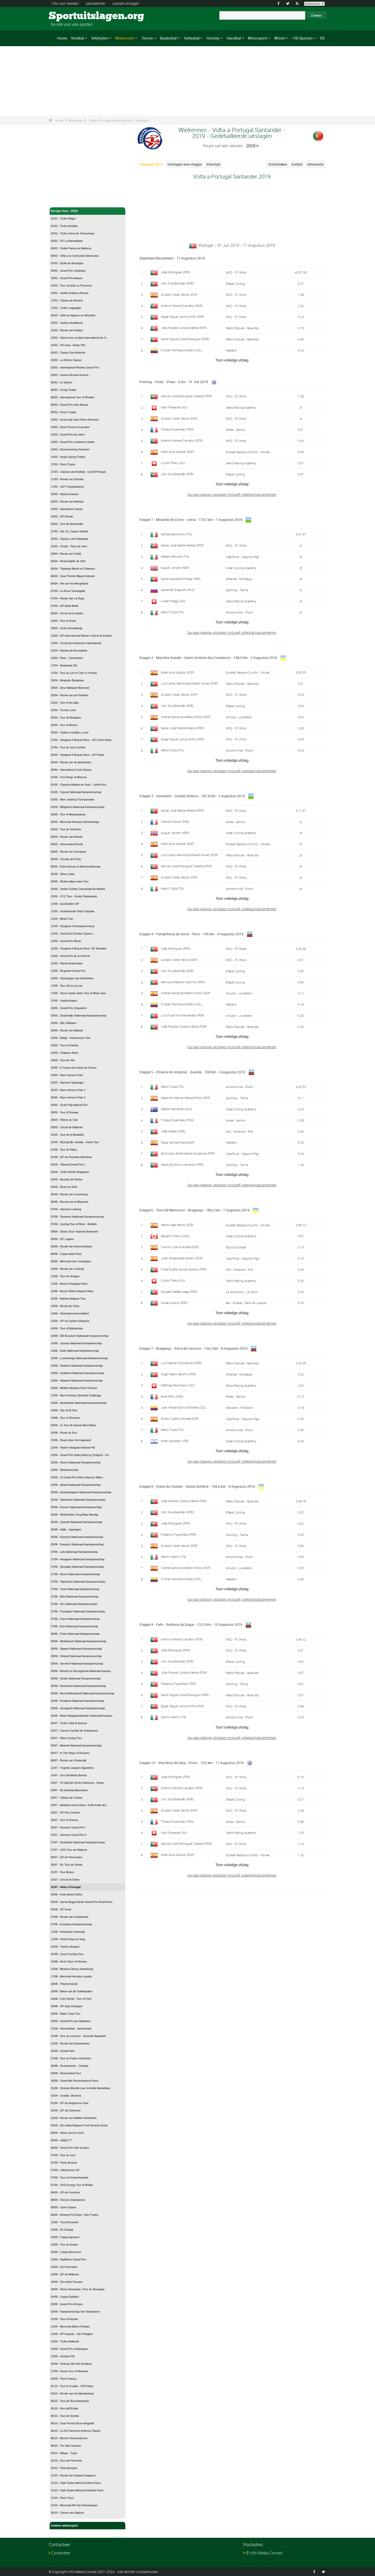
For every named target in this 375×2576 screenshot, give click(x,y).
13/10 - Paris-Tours (62, 2497)
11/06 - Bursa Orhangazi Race (69, 1283)
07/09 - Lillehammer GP (65, 2170)
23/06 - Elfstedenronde (64, 1469)
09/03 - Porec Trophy (63, 412)
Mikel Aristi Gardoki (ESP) (177, 452)
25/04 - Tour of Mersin (64, 725)
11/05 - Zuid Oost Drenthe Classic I (72, 933)
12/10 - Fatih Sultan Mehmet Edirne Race (76, 2482)
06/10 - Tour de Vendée (65, 2415)
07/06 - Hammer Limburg (66, 1209)
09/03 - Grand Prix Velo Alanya (69, 404)
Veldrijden (99, 38)
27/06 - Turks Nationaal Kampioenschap (75, 1589)
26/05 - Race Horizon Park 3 (68, 1097)
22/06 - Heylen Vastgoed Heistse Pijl (73, 1447)
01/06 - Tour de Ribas (64, 1149)
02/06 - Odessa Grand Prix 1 (68, 1164)
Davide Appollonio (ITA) (176, 534)
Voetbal (77, 38)
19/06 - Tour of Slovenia (65, 1417)
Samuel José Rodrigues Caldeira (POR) (186, 396)
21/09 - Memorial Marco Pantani (70, 2326)
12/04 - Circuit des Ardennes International (76, 643)
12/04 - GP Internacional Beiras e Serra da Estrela (81, 635)
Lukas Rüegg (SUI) (173, 601)
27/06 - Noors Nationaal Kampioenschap (75, 1574)
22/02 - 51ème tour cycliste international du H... (79, 337)
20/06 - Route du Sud (64, 1432)
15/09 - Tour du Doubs (64, 2244)
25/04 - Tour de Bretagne (66, 717)
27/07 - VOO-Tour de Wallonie (69, 1849)
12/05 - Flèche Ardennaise (67, 963)
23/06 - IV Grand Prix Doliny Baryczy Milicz (77, 1477)
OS (322, 38)
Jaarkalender (95, 3)
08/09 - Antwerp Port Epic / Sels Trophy (75, 2214)
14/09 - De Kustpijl (62, 2229)
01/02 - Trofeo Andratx (64, 225)
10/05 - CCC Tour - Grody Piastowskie (74, 896)
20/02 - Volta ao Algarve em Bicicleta (73, 315)
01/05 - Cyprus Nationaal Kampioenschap (76, 792)
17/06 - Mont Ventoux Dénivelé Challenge (76, 1395)
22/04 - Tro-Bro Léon (63, 710)
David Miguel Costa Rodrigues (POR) (185, 339)
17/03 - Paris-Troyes (63, 464)
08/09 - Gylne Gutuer (63, 2207)
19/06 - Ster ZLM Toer (64, 1410)
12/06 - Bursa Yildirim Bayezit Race (72, 1291)
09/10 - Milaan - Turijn (64, 2453)
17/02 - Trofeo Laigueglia (66, 307)
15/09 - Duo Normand (64, 2266)
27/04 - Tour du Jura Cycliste (68, 747)
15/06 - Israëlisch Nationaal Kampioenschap (77, 1373)
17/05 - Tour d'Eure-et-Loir (67, 985)
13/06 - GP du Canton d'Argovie (70, 1320)
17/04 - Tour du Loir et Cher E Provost (74, 672)
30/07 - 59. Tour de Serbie (66, 1864)
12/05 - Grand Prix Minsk (66, 941)
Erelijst (297, 164)
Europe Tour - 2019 (88, 211)
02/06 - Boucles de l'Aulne (66, 1179)
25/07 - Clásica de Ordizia (66, 1797)
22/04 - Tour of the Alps (65, 702)
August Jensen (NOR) (175, 568)
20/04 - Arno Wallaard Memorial (70, 687)
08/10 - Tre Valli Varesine (66, 2445)
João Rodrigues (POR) (175, 272)
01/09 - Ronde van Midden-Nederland (74, 2117)
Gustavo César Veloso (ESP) (179, 294)
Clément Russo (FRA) (175, 822)
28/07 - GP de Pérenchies (66, 1857)
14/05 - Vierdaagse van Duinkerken (72, 978)
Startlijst (213, 164)
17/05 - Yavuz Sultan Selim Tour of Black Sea (78, 993)
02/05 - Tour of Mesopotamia (68, 814)
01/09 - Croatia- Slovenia (66, 2095)
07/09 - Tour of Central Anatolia (69, 2177)
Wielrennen (124, 38)
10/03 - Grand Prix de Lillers (68, 434)
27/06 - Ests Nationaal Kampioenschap (74, 1626)
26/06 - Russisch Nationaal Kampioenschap (77, 1544)
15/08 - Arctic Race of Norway (69, 1961)
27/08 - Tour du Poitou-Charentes (71, 2058)
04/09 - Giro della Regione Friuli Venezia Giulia (79, 2125)
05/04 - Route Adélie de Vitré (68, 561)
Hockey (212, 38)
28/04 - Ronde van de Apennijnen (71, 762)
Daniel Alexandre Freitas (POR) (181, 579)
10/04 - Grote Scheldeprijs (67, 628)
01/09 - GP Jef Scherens (66, 2110)
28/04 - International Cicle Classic (71, 769)
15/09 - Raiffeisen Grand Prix (68, 2259)
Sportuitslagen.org (67, 16)
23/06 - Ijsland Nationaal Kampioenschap (76, 1484)
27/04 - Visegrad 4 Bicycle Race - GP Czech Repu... (82, 739)
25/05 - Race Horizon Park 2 (68, 1089)
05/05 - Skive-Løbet (63, 873)
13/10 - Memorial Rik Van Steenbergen (74, 2505)
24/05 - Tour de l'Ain (63, 1060)
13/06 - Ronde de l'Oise (65, 1306)
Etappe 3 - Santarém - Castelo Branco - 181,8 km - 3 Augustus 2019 (192, 796)
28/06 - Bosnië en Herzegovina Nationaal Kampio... (82, 1670)
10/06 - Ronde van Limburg (67, 1268)
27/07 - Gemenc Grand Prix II (69, 1834)
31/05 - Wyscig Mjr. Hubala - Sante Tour (75, 1142)
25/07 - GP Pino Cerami (65, 1812)
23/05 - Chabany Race (64, 1052)
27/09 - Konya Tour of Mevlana (69, 2371)
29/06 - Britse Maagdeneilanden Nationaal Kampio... (82, 1715)
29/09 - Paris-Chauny (64, 2378)
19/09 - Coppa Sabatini (65, 2296)
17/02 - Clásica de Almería (67, 300)
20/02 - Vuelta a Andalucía (67, 322)
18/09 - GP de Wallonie (65, 2274)
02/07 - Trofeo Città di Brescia (69, 1723)
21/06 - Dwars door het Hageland (71, 1440)
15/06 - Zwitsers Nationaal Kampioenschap (77, 1365)
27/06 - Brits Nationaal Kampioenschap (74, 1596)
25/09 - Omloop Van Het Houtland (71, 2363)
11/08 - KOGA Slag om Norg (68, 1939)
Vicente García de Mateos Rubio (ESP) (185, 717)
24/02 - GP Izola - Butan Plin (68, 345)
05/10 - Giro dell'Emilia (64, 2408)
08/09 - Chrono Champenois (68, 2199)
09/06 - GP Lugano (62, 1238)
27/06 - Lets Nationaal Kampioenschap (74, 1551)
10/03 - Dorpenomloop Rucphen (70, 449)
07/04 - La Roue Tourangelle (68, 590)
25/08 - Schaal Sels (62, 2050)
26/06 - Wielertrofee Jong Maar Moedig (74, 1514)
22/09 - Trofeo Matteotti (65, 2341)
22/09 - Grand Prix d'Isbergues (69, 2348)
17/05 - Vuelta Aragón (64, 1000)
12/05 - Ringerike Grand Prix (68, 970)
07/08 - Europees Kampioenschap (71, 1924)
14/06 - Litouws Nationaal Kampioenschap (76, 1343)
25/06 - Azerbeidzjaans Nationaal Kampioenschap (81, 1492)
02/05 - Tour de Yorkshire (66, 829)
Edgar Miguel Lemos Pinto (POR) (182, 317)
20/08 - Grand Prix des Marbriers (71, 2021)
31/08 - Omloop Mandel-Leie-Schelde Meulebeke (80, 2088)
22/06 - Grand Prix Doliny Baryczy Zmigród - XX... (81, 1454)
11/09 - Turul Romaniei (64, 2222)
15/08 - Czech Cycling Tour (67, 1954)
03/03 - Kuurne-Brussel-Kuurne (70, 374)
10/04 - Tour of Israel (63, 620)
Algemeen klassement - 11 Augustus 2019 (172, 258)
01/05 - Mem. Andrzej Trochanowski (72, 799)
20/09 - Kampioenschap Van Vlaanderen (75, 2311)
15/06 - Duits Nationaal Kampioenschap (75, 1350)
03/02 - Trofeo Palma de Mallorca (71, 248)
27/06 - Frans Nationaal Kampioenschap (75, 1618)
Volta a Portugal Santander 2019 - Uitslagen (119, 120)
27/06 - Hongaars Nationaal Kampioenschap (77, 1559)
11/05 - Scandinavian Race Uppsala (73, 911)
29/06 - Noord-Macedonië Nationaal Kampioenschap (82, 1693)
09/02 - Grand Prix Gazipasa (68, 270)
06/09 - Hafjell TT (61, 2140)
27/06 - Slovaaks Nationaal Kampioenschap (77, 1566)
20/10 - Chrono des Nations (67, 2512)
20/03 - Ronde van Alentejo (67, 501)
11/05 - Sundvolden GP (65, 903)
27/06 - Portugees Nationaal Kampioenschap (78, 1611)
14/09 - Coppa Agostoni (65, 2237)
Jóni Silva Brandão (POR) (177, 283)
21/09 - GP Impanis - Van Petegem (72, 2333)
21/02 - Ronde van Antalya (67, 330)
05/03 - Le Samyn (61, 382)
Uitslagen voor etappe (185, 164)
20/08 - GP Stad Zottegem (67, 2006)
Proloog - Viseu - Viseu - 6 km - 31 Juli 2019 (173, 381)
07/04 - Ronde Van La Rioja (67, 598)
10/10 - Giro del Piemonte (66, 2460)
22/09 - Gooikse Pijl (62, 2356)
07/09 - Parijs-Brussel (64, 2162)
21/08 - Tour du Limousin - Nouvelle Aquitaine (78, 2035)
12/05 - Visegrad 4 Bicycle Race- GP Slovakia (78, 948)
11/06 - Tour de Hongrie (65, 1276)
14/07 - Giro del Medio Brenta (69, 1775)
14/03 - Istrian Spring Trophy (68, 456)
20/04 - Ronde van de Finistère (69, 695)
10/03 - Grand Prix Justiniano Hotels (73, 441)
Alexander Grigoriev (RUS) (178, 590)
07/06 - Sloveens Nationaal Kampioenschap (77, 1216)
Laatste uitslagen (125, 3)
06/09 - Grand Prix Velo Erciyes (70, 2147)
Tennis (147, 38)
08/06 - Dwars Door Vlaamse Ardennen (74, 1231)
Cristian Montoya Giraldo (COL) (181, 350)
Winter (279, 38)
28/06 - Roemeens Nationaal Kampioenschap (78, 1685)
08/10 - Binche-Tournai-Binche (69, 2438)
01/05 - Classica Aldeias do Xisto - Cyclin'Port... (79, 784)
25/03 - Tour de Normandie (67, 523)
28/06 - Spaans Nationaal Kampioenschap (76, 1648)
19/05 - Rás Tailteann (64, 1022)
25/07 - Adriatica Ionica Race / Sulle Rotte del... (79, 1805)
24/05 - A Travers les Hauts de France (74, 1067)
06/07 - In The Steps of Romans (70, 1752)
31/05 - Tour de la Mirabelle (67, 1134)
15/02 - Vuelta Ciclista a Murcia (70, 292)
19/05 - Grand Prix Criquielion (69, 1008)
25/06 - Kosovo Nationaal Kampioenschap (76, 1507)
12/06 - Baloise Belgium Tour (68, 1298)
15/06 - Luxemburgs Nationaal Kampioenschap (79, 1358)
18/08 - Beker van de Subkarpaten (72, 1991)
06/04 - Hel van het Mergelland (69, 583)
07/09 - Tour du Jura (63, 2155)
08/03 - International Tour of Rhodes (72, 397)
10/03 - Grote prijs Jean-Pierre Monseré (75, 419)
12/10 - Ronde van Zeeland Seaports (73, 2475)
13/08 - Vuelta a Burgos (65, 1946)
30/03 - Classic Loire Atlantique (70, 538)
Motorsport (257, 38)
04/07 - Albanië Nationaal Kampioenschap (76, 1745)
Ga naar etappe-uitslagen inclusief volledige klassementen (231, 494)
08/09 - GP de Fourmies (65, 2192)
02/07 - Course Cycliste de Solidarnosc (74, 1730)
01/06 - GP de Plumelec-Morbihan (71, 1157)
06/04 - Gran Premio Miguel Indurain (73, 576)
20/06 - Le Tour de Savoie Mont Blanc (74, 1425)
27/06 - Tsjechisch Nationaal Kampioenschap (78, 1581)
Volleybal (192, 38)
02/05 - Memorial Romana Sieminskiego (75, 821)
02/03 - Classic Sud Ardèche (68, 352)
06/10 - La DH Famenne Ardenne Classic (76, 2430)
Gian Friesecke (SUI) (174, 407)
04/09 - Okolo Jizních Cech (67, 2132)
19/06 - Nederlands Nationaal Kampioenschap (79, 1402)
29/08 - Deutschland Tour (66, 2073)
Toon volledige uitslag (231, 360)
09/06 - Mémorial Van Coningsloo (71, 1261)
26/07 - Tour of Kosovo (64, 1819)
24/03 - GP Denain (62, 516)
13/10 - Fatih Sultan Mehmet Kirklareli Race (77, 2490)
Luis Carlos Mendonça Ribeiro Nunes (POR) (189, 683)
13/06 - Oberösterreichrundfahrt (70, 1313)
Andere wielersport (88, 2525)
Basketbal (168, 38)
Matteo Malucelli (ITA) (175, 556)
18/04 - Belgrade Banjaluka (67, 680)
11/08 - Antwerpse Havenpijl (68, 1931)
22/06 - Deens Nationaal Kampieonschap (76, 1462)
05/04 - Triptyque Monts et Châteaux (73, 568)
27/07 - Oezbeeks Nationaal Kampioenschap (78, 1842)
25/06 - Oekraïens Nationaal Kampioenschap (78, 1499)
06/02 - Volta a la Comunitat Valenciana (75, 255)
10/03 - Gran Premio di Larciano (70, 427)
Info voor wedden (65, 3)
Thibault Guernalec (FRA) (177, 429)
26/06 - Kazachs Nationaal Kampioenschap (77, 1536)
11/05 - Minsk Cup (62, 918)
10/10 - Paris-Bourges (64, 2468)
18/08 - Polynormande (64, 1983)
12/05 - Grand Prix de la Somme (70, 955)
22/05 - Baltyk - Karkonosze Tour (70, 1037)
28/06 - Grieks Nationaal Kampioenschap (76, 1678)
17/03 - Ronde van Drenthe (67, 479)
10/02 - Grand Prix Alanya (66, 278)
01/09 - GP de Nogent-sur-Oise (70, 2103)
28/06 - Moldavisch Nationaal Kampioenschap (78, 1641)
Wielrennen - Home (64, 200)
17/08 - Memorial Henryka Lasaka (71, 1976)
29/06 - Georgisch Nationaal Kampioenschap (78, 1708)
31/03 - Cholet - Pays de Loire (69, 546)
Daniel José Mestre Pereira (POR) (182, 545)
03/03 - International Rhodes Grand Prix (75, 367)
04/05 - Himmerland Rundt (67, 844)
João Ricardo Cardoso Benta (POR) (184, 328)
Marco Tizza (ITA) (172, 612)
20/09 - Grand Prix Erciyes (67, 2304)
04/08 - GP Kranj (61, 1909)
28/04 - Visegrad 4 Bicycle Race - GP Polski (77, 754)
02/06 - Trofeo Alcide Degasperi (70, 1171)
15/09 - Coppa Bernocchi (66, 2251)
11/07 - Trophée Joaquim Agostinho (72, 1767)
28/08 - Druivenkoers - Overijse (70, 2065)
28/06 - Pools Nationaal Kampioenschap (75, 1633)
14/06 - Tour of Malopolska (67, 1328)
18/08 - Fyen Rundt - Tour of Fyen (71, 1998)
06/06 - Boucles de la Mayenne (70, 1201)
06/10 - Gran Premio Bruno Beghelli (72, 2423)
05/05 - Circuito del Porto (66, 859)
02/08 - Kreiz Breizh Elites (66, 1894)
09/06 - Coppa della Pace (66, 1253)
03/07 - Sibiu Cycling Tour (66, 1738)
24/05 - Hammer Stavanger (67, 1082)
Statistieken (277, 164)
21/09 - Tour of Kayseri (64, 2319)
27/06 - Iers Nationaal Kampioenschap (74, 1603)
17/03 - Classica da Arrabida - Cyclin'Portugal (78, 471)
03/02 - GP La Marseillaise (67, 240)
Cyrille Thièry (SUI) (173, 463)
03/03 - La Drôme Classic (66, 360)
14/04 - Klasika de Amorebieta (69, 650)
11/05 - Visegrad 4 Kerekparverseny (73, 926)
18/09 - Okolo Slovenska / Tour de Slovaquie (78, 2289)
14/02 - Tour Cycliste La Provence (71, 285)
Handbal (234, 38)
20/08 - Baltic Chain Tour (66, 2013)
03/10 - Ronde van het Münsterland (72, 2393)
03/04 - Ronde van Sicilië (66, 553)
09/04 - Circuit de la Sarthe (67, 613)
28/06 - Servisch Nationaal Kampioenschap (77, 1663)
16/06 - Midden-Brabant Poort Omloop (74, 1387)
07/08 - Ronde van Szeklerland (69, 1916)
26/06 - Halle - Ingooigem (66, 1529)
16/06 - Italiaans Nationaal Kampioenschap (77, 1380)
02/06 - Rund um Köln (64, 1186)
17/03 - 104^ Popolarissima (67, 486)
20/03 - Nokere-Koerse (64, 494)
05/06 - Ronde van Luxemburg (69, 1194)
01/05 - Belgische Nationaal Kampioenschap (77, 806)
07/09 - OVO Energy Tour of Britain (72, 2184)
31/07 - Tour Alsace (62, 1872)
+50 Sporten (302, 38)
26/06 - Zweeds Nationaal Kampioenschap (76, 1522)
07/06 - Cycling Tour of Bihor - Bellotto (74, 1224)
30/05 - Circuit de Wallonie (67, 1127)
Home (62, 38)
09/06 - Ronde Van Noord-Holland (71, 1246)
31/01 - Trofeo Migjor (63, 218)
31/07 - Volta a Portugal (66, 1887)
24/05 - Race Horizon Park (67, 1075)
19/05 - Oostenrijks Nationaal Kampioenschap (78, 1015)
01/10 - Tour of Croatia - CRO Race (72, 2386)
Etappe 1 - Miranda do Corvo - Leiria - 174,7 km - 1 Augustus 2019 (190, 519)
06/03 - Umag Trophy (63, 389)
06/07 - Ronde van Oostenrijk (68, 1760)
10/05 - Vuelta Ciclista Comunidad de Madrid (78, 888)
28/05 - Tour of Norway (64, 1112)
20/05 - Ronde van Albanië (67, 1030)
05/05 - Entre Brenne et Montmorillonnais (76, 866)
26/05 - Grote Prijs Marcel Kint (69, 1104)
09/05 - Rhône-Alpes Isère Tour (70, 881)
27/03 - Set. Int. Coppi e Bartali (69, 531)
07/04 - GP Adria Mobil (64, 605)
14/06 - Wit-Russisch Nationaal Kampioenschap (80, 1335)
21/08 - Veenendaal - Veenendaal (71, 2028)
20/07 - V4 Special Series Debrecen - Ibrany (77, 1782)
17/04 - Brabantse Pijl (64, 665)
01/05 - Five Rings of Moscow (69, 777)
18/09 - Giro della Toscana (67, 2281)
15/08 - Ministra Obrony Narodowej (72, 1968)
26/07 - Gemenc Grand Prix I (68, 1827)
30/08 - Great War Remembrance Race (75, 2080)
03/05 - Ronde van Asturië (66, 836)
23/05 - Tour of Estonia (64, 1045)
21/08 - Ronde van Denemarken (70, 2043)
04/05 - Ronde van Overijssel (68, 851)
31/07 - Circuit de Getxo (65, 1879)
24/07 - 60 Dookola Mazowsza (69, 1790)
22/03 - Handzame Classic (67, 509)
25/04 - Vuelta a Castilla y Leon (70, 732)
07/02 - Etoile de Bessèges (67, 263)
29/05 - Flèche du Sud (64, 1119)
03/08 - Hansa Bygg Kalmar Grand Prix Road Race (82, 1901)
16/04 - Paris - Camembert (67, 657)
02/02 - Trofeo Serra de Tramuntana (73, 233)
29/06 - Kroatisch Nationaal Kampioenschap (77, 1700)
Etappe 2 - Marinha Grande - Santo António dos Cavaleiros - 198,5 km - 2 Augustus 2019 (208, 657)
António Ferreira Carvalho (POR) (182, 306)
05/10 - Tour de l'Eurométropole (70, 2400)
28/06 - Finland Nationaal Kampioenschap (76, 1656)
